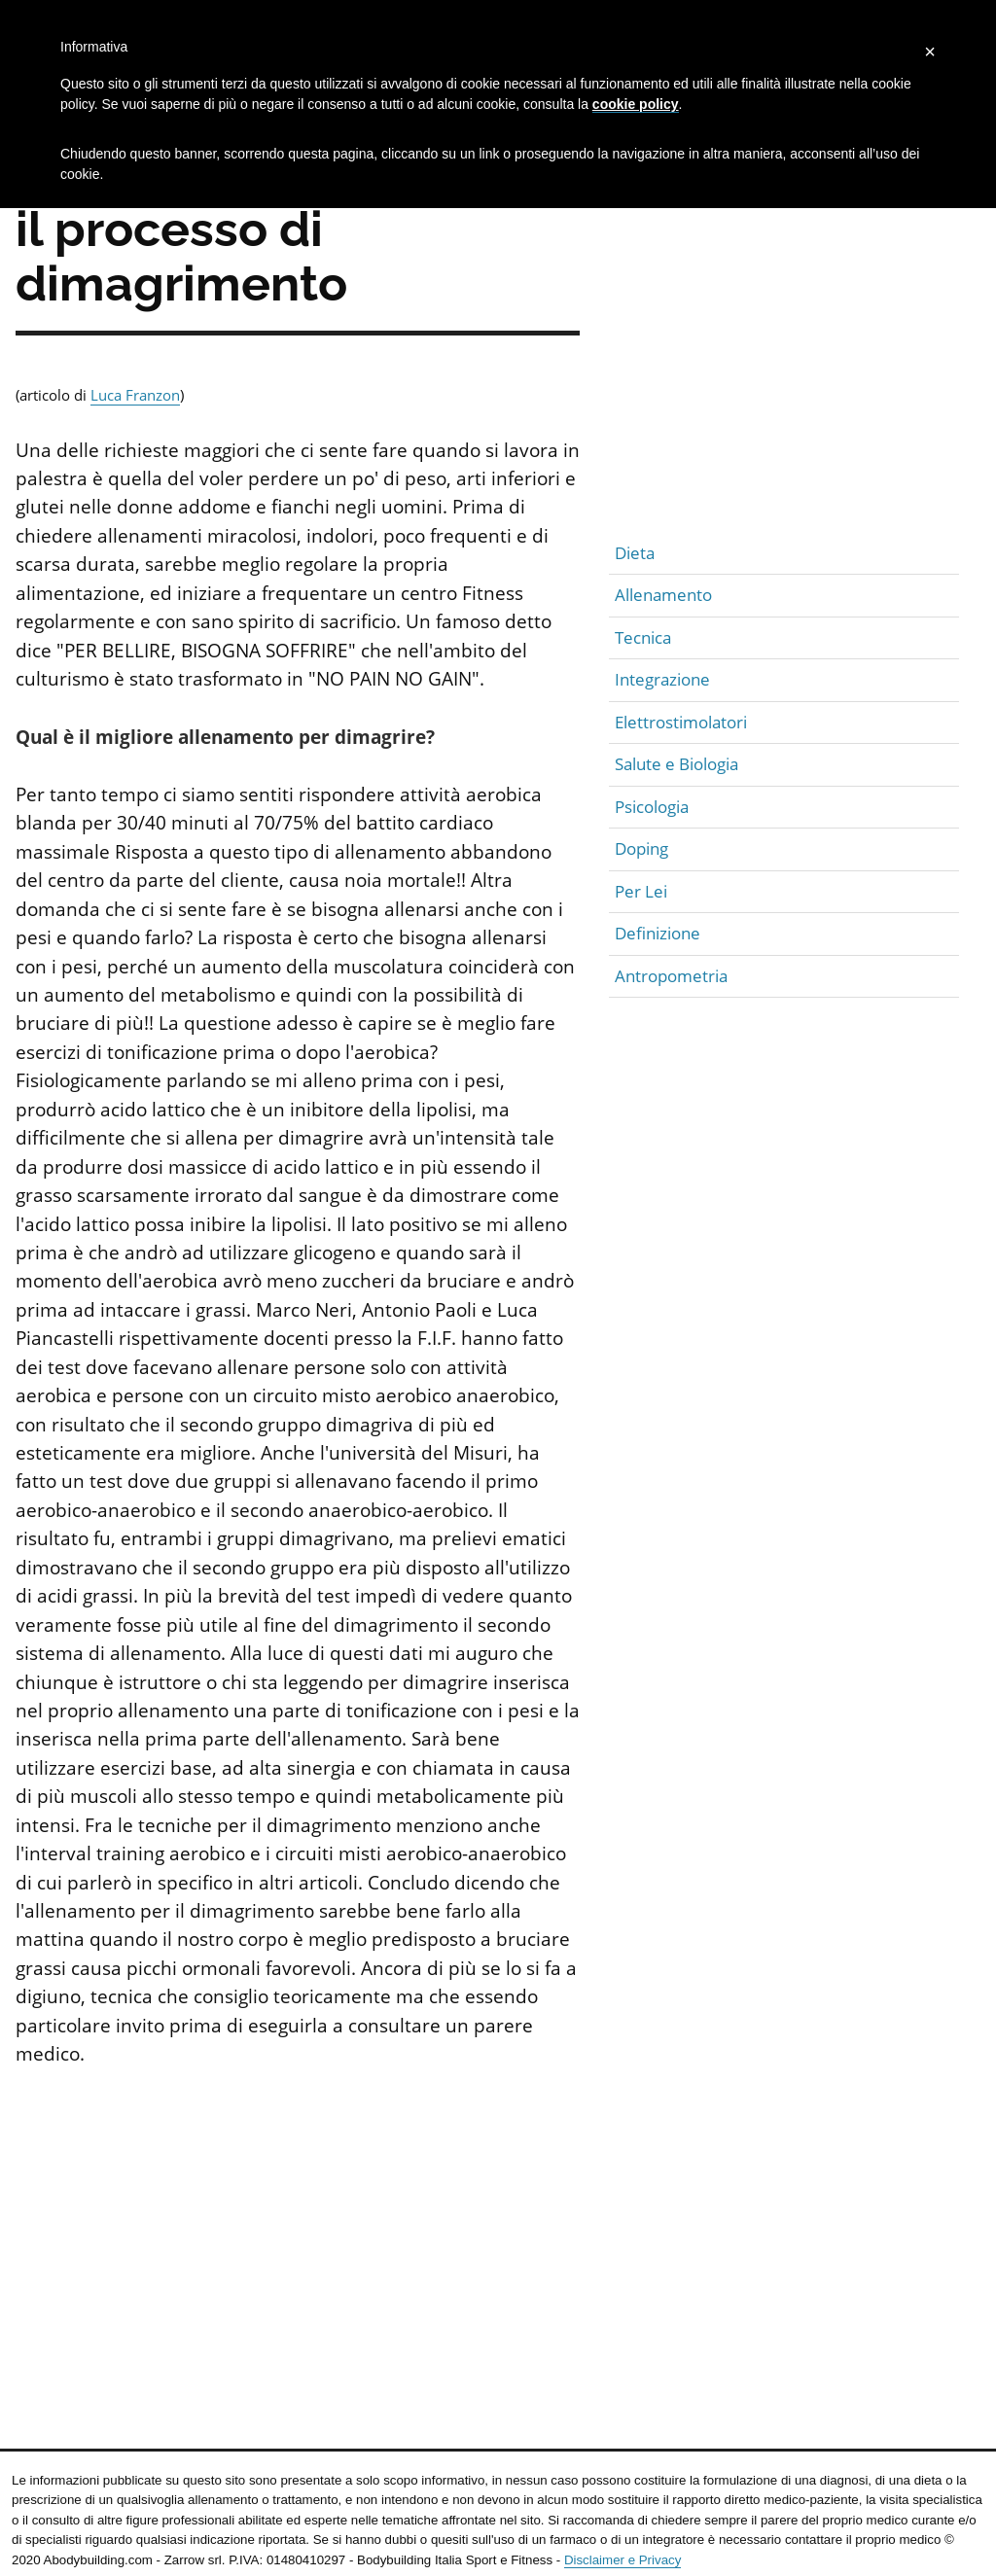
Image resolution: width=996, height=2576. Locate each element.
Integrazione (662, 679)
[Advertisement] (298, 2235)
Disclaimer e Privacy (622, 2560)
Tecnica (643, 637)
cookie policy (635, 104)
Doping (641, 848)
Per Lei (641, 891)
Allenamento (663, 594)
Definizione (657, 933)
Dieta (635, 553)
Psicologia (652, 806)
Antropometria (671, 976)
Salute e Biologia (676, 764)
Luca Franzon (135, 395)
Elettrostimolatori (681, 722)
